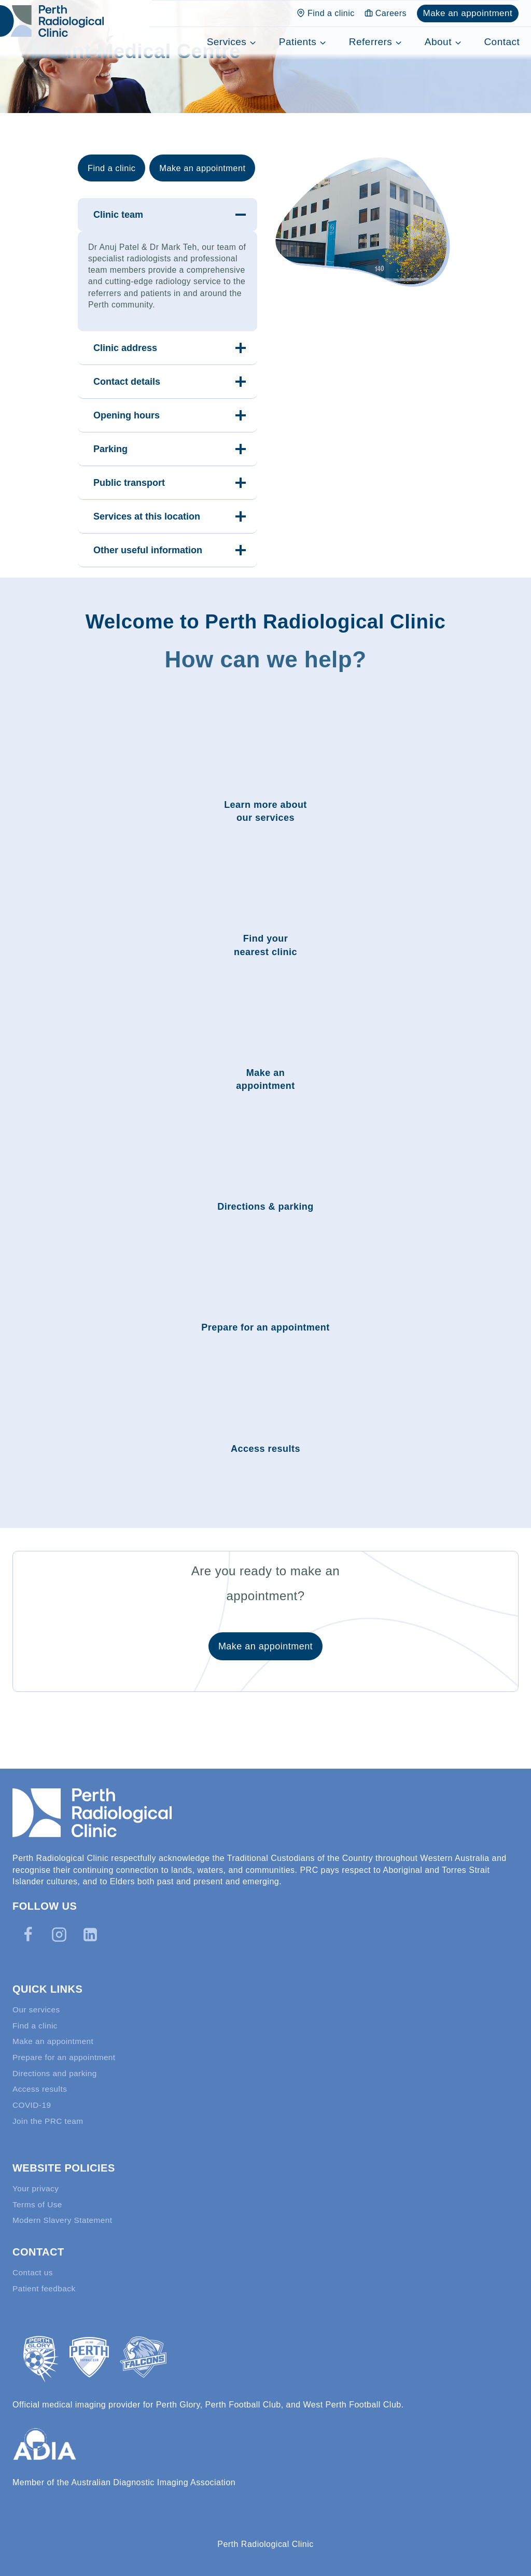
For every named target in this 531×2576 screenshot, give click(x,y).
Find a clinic (326, 13)
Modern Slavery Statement (64, 2218)
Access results (40, 2083)
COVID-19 (32, 2100)
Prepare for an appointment (66, 2050)
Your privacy (36, 2185)
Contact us (33, 2270)
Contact (502, 41)
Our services (37, 2000)
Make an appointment (467, 13)
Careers (386, 13)
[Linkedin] (90, 1925)
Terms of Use (38, 2201)
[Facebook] (28, 1925)
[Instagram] (59, 1925)
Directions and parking (56, 2067)
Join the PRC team (49, 2116)
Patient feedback (45, 2287)
